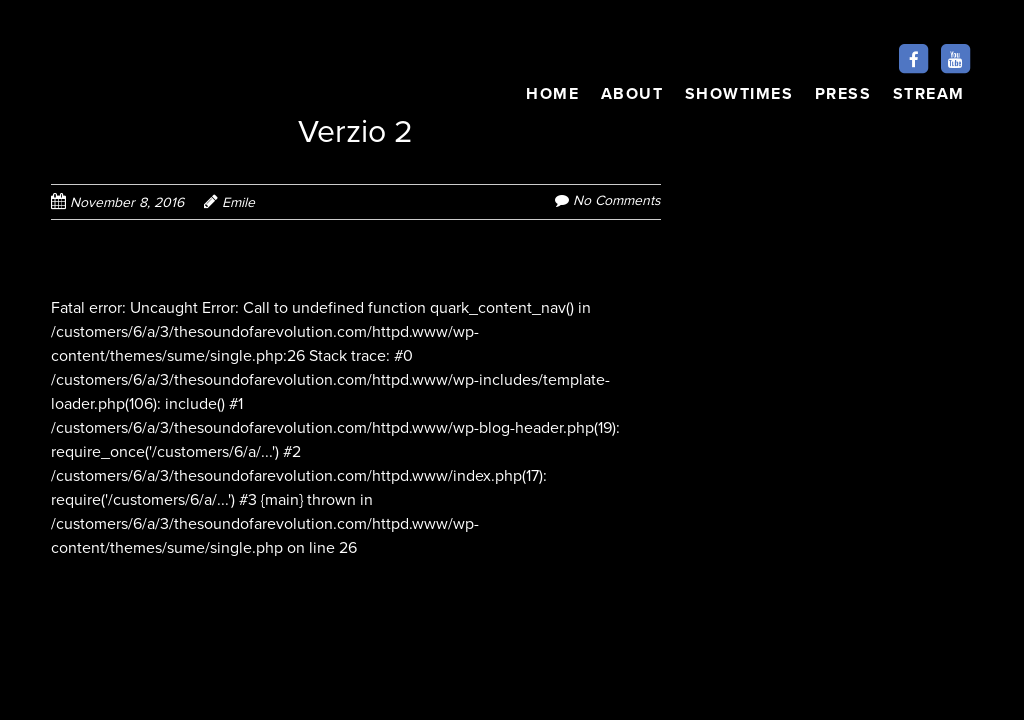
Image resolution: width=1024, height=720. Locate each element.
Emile (238, 202)
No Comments (617, 200)
